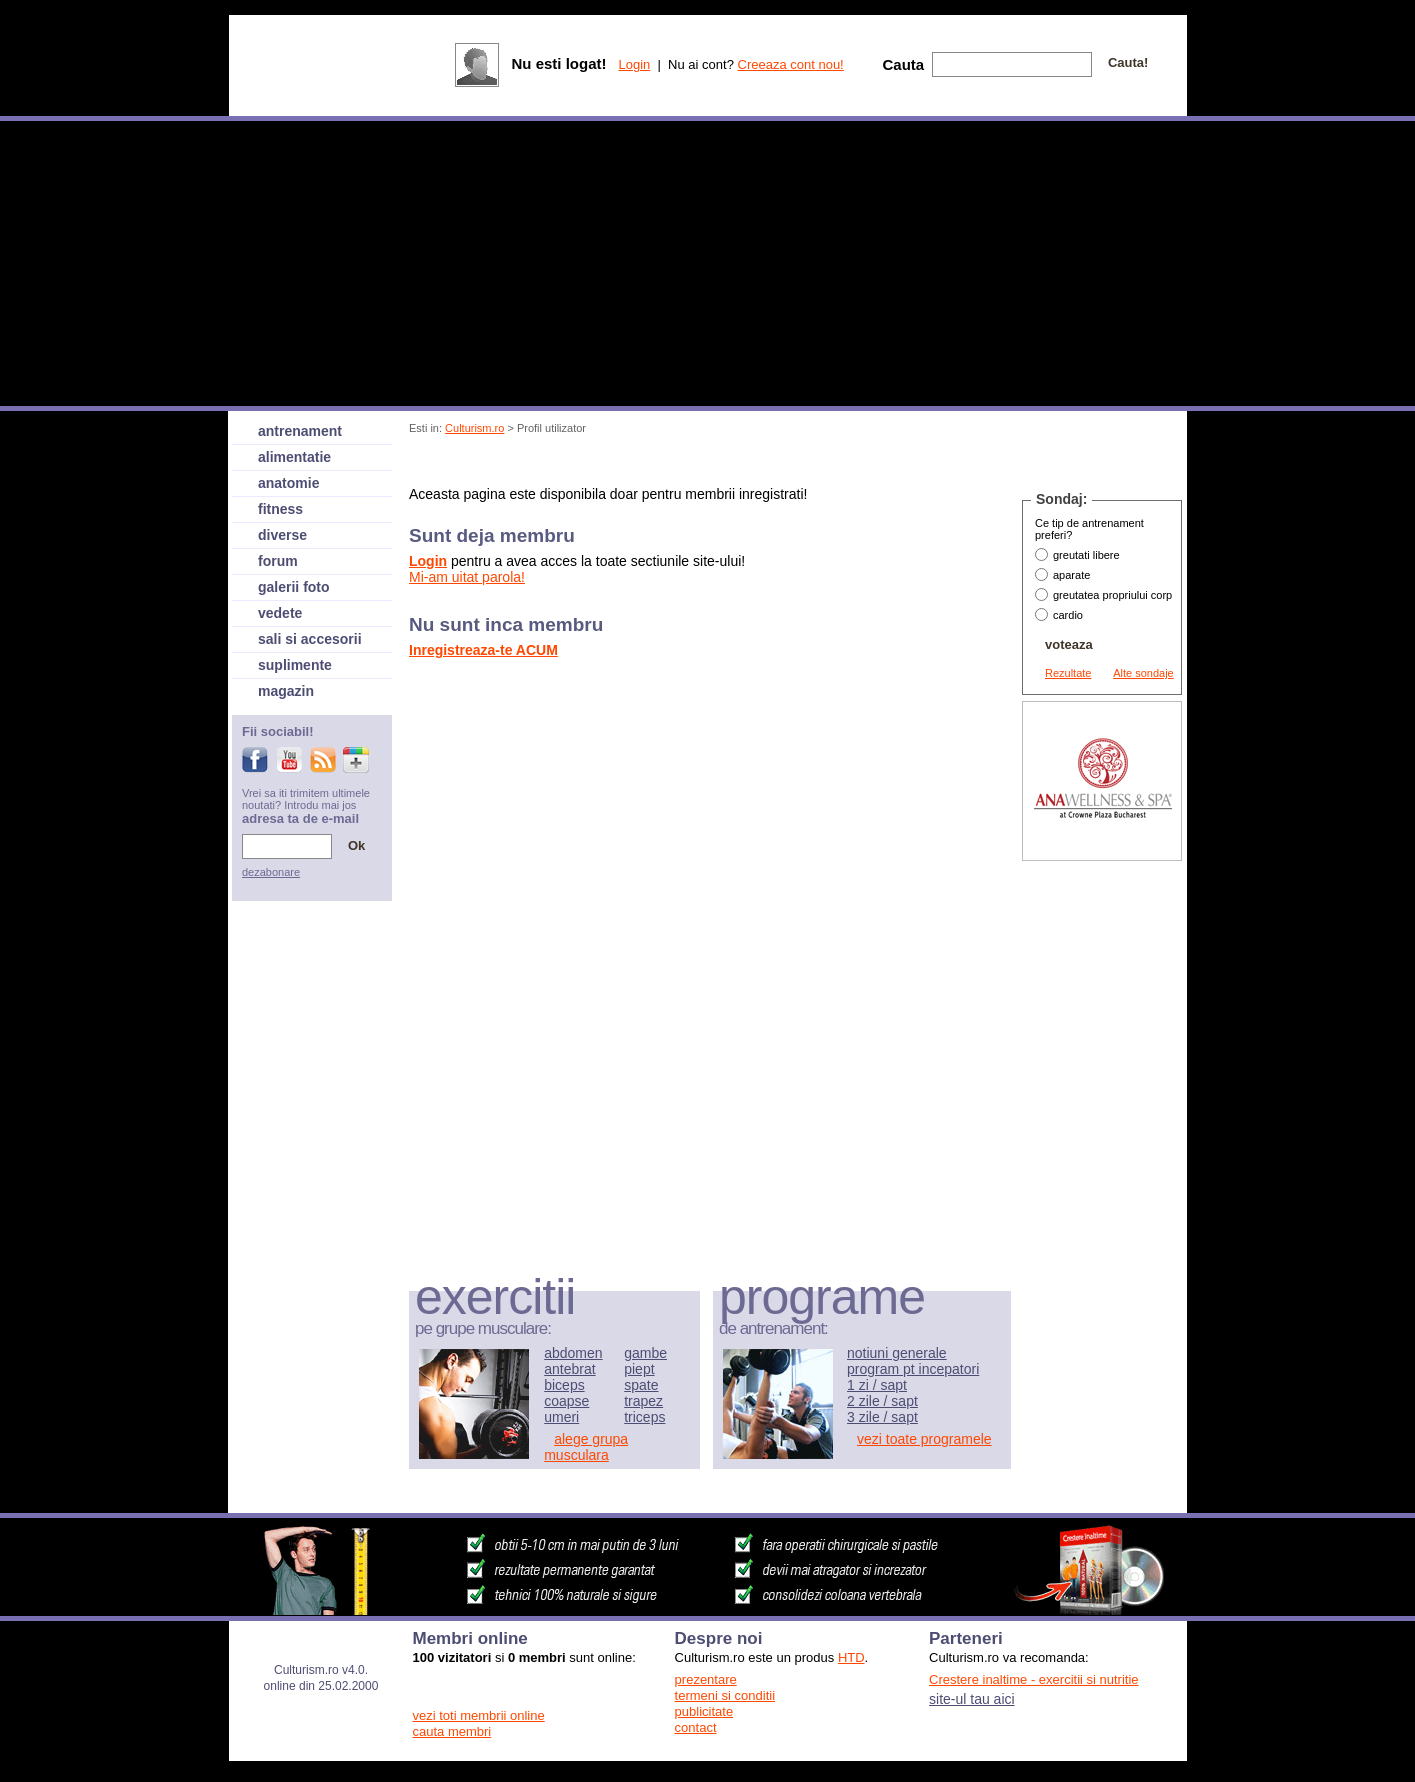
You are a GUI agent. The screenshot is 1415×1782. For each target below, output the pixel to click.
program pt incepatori (913, 1369)
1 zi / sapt (877, 1385)
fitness (280, 509)
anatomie (288, 483)
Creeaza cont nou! (791, 64)
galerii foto (294, 587)
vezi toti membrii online (479, 1715)
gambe (645, 1353)
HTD (851, 1657)
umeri (561, 1417)
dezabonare (271, 872)
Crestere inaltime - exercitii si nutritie (1034, 1679)
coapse (566, 1401)
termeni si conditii (725, 1695)
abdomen (573, 1353)
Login (634, 64)
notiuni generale (897, 1353)
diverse (282, 535)
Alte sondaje (1143, 673)
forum (278, 561)
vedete (280, 613)
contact (696, 1727)
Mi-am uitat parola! (467, 577)
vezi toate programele (924, 1439)
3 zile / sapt (882, 1417)
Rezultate (1068, 673)
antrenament (300, 431)
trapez (643, 1401)
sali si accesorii (310, 639)
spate (641, 1385)
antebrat (569, 1369)
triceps (644, 1417)
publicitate (704, 1711)
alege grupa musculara (586, 1447)
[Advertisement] (774, 463)
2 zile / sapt (882, 1401)
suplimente (295, 665)
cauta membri (452, 1731)
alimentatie (294, 457)
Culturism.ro (474, 428)
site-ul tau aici (972, 1699)
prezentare (706, 1679)
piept (639, 1369)
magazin (286, 691)
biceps (564, 1385)
